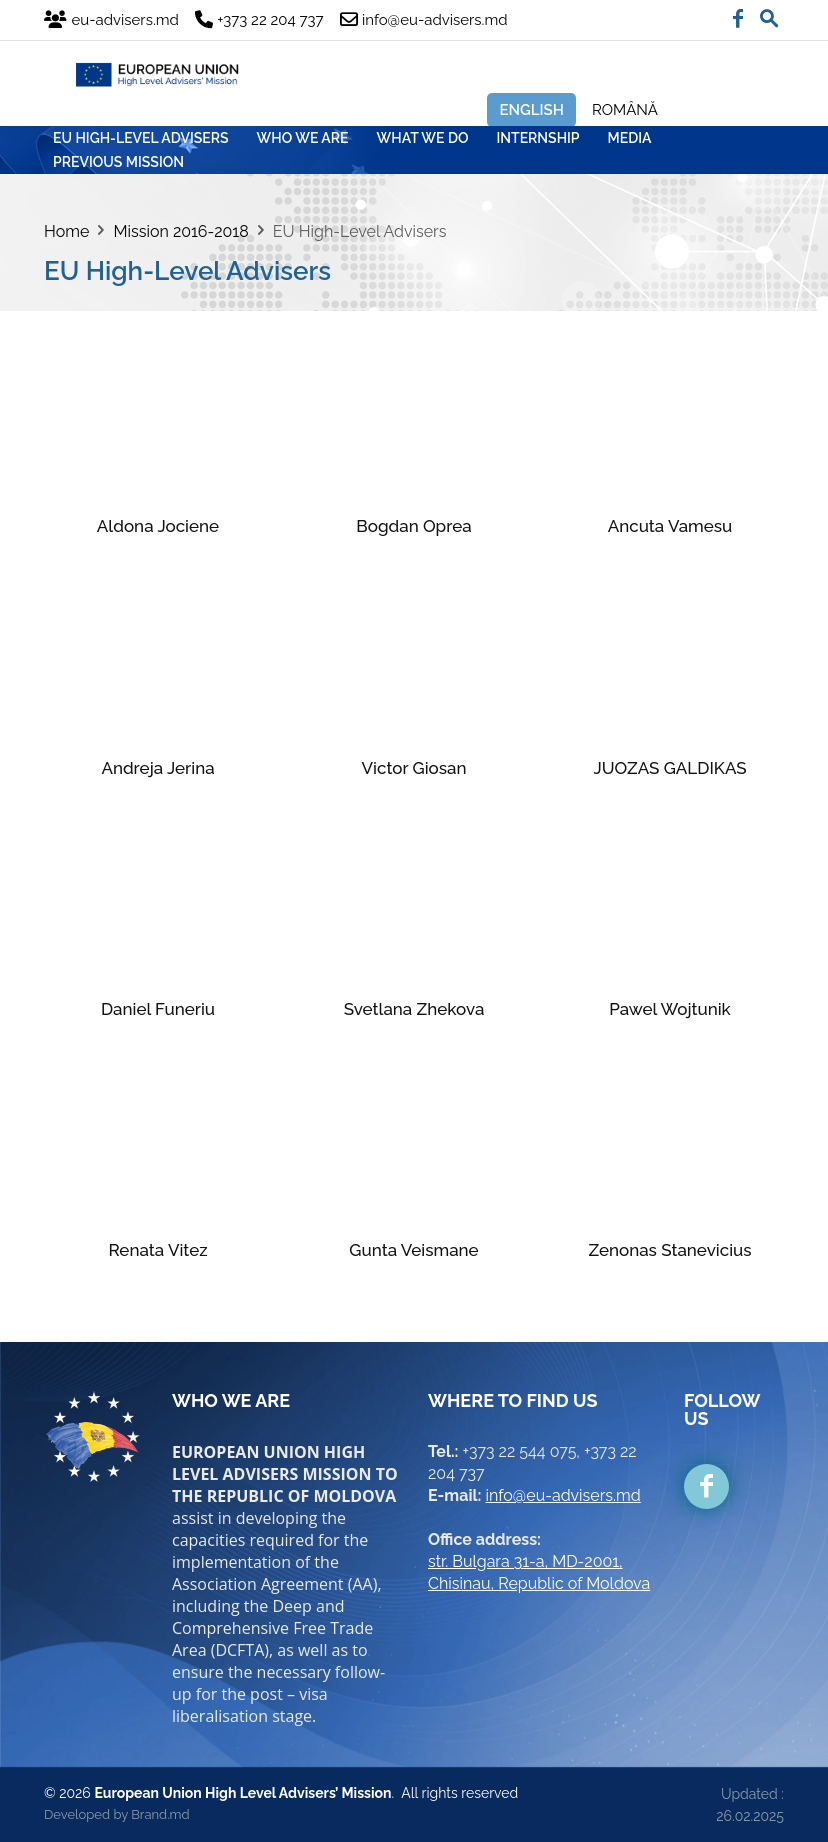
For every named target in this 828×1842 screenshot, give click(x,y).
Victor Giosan (414, 768)
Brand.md (160, 1814)
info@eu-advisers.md (563, 1495)
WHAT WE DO (423, 138)
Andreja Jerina (157, 768)
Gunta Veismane (413, 1250)
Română (625, 110)
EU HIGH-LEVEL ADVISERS (141, 138)
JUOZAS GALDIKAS (669, 768)
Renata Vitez (157, 1250)
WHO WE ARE (303, 138)
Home (66, 231)
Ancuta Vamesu (670, 526)
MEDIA (630, 138)
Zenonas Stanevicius (669, 1250)
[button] (769, 14)
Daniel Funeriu (158, 1009)
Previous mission (118, 162)
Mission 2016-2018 (180, 231)
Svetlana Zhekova (414, 1009)
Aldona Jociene (158, 526)
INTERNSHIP (538, 138)
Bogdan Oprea (413, 526)
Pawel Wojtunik (670, 1009)
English (531, 110)
